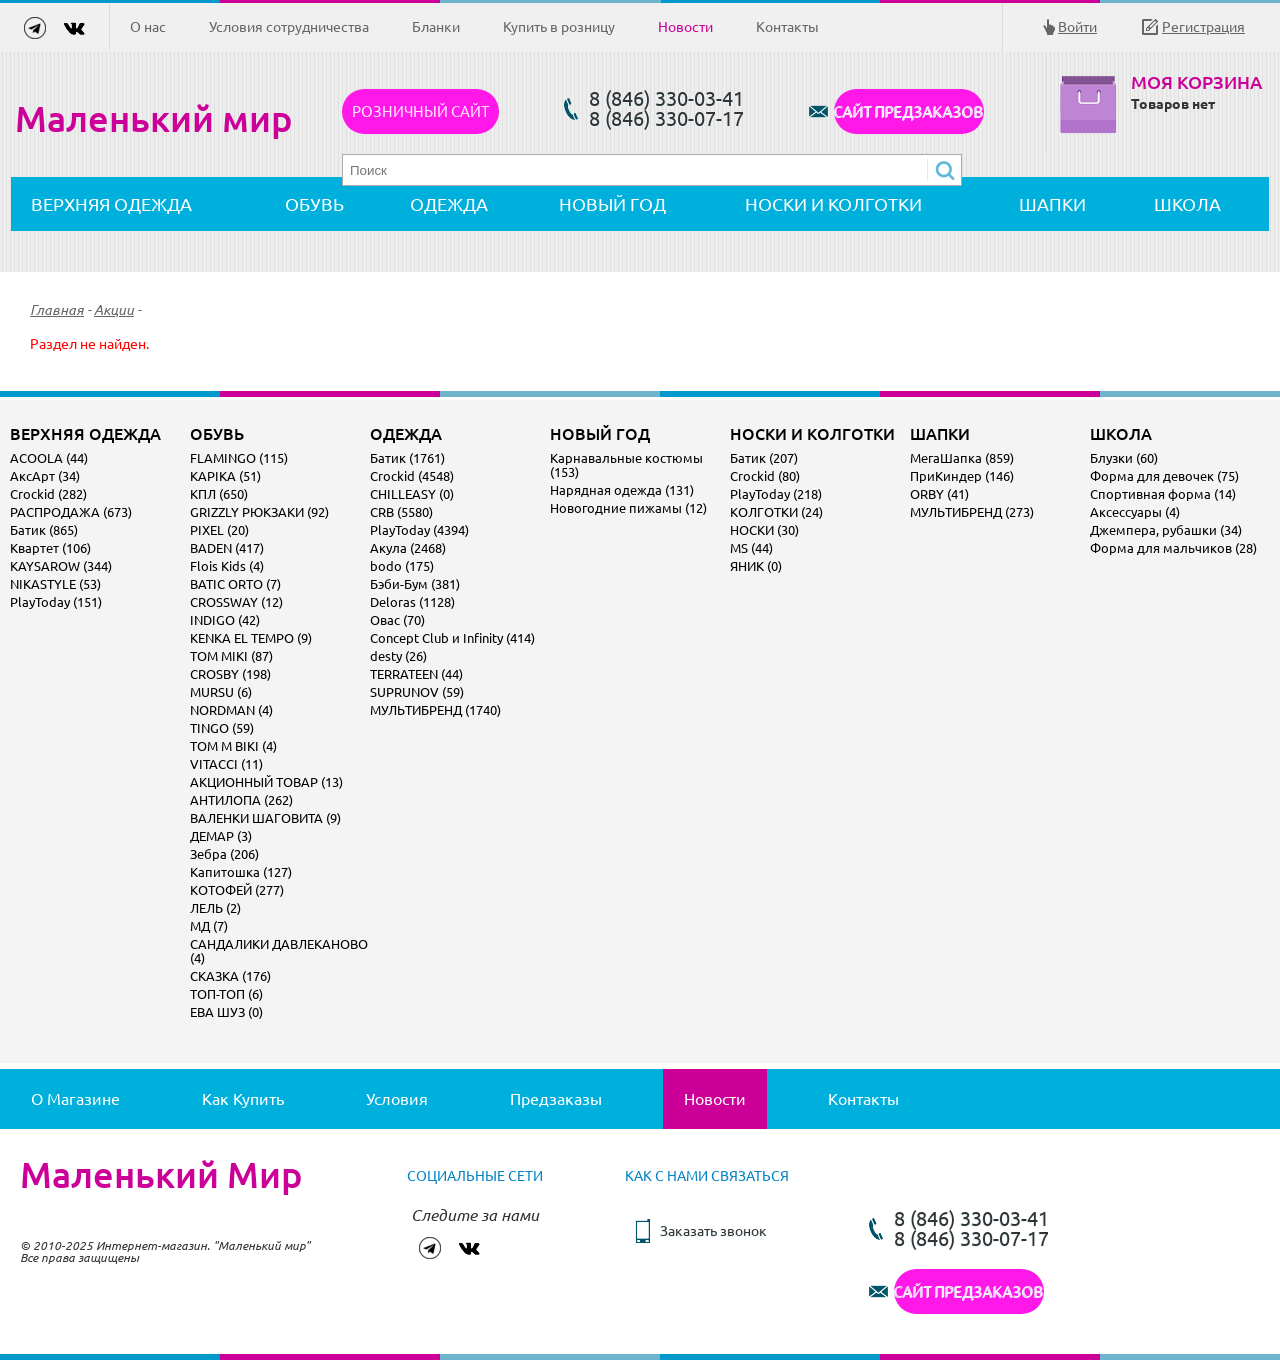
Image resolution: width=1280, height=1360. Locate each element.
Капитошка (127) (241, 872)
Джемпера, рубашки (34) (1166, 530)
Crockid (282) (48, 494)
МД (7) (209, 926)
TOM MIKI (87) (231, 656)
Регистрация (1203, 27)
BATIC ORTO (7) (235, 584)
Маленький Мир (161, 1175)
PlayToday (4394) (419, 530)
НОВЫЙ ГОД (612, 204)
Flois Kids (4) (227, 566)
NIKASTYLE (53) (55, 584)
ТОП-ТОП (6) (226, 994)
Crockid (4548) (412, 476)
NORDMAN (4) (231, 710)
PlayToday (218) (776, 494)
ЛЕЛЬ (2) (215, 908)
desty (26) (398, 656)
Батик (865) (44, 530)
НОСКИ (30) (764, 530)
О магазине (75, 1099)
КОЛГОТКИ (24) (776, 512)
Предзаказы (556, 1099)
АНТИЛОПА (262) (241, 800)
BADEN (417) (227, 548)
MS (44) (751, 548)
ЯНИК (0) (756, 566)
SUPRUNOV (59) (417, 692)
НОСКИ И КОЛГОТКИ (833, 204)
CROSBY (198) (230, 674)
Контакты (787, 27)
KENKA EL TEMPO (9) (251, 638)
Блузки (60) (1124, 458)
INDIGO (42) (225, 620)
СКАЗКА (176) (230, 976)
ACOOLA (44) (49, 458)
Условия (397, 1099)
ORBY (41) (939, 494)
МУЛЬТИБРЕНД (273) (972, 512)
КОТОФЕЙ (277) (237, 890)
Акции (114, 310)
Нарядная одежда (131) (622, 490)
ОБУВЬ (314, 204)
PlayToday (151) (56, 602)
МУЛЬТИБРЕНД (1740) (435, 710)
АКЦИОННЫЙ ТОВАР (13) (266, 782)
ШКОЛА (1187, 204)
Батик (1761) (407, 458)
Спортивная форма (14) (1163, 494)
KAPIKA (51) (225, 476)
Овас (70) (397, 620)
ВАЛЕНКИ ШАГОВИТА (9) (265, 818)
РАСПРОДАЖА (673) (71, 512)
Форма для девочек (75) (1164, 476)
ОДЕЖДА (449, 204)
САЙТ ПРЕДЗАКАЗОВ (909, 111)
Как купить (243, 1099)
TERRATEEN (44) (416, 674)
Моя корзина (1196, 82)
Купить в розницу (559, 27)
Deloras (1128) (412, 602)
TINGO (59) (222, 728)
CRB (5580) (401, 512)
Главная (57, 310)
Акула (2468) (408, 548)
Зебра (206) (224, 854)
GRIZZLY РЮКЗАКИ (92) (259, 512)
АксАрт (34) (45, 476)
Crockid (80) (765, 476)
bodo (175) (402, 566)
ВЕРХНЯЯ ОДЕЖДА (111, 204)
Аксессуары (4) (1135, 512)
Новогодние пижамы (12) (628, 508)
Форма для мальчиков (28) (1173, 548)
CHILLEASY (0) (412, 494)
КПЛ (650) (219, 494)
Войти (1077, 27)
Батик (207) (764, 458)
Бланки (436, 27)
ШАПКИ (1052, 204)
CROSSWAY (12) (236, 602)
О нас (148, 27)
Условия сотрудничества (289, 27)
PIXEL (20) (219, 530)
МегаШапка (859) (962, 458)
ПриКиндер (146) (962, 476)
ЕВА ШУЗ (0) (226, 1012)
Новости (685, 27)
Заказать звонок (713, 1231)
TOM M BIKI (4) (233, 746)
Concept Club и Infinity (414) (452, 638)
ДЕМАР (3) (221, 836)
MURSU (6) (221, 692)
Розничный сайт (420, 111)
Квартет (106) (50, 548)
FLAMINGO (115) (239, 458)
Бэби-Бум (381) (415, 584)
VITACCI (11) (226, 764)
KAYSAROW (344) (61, 566)
